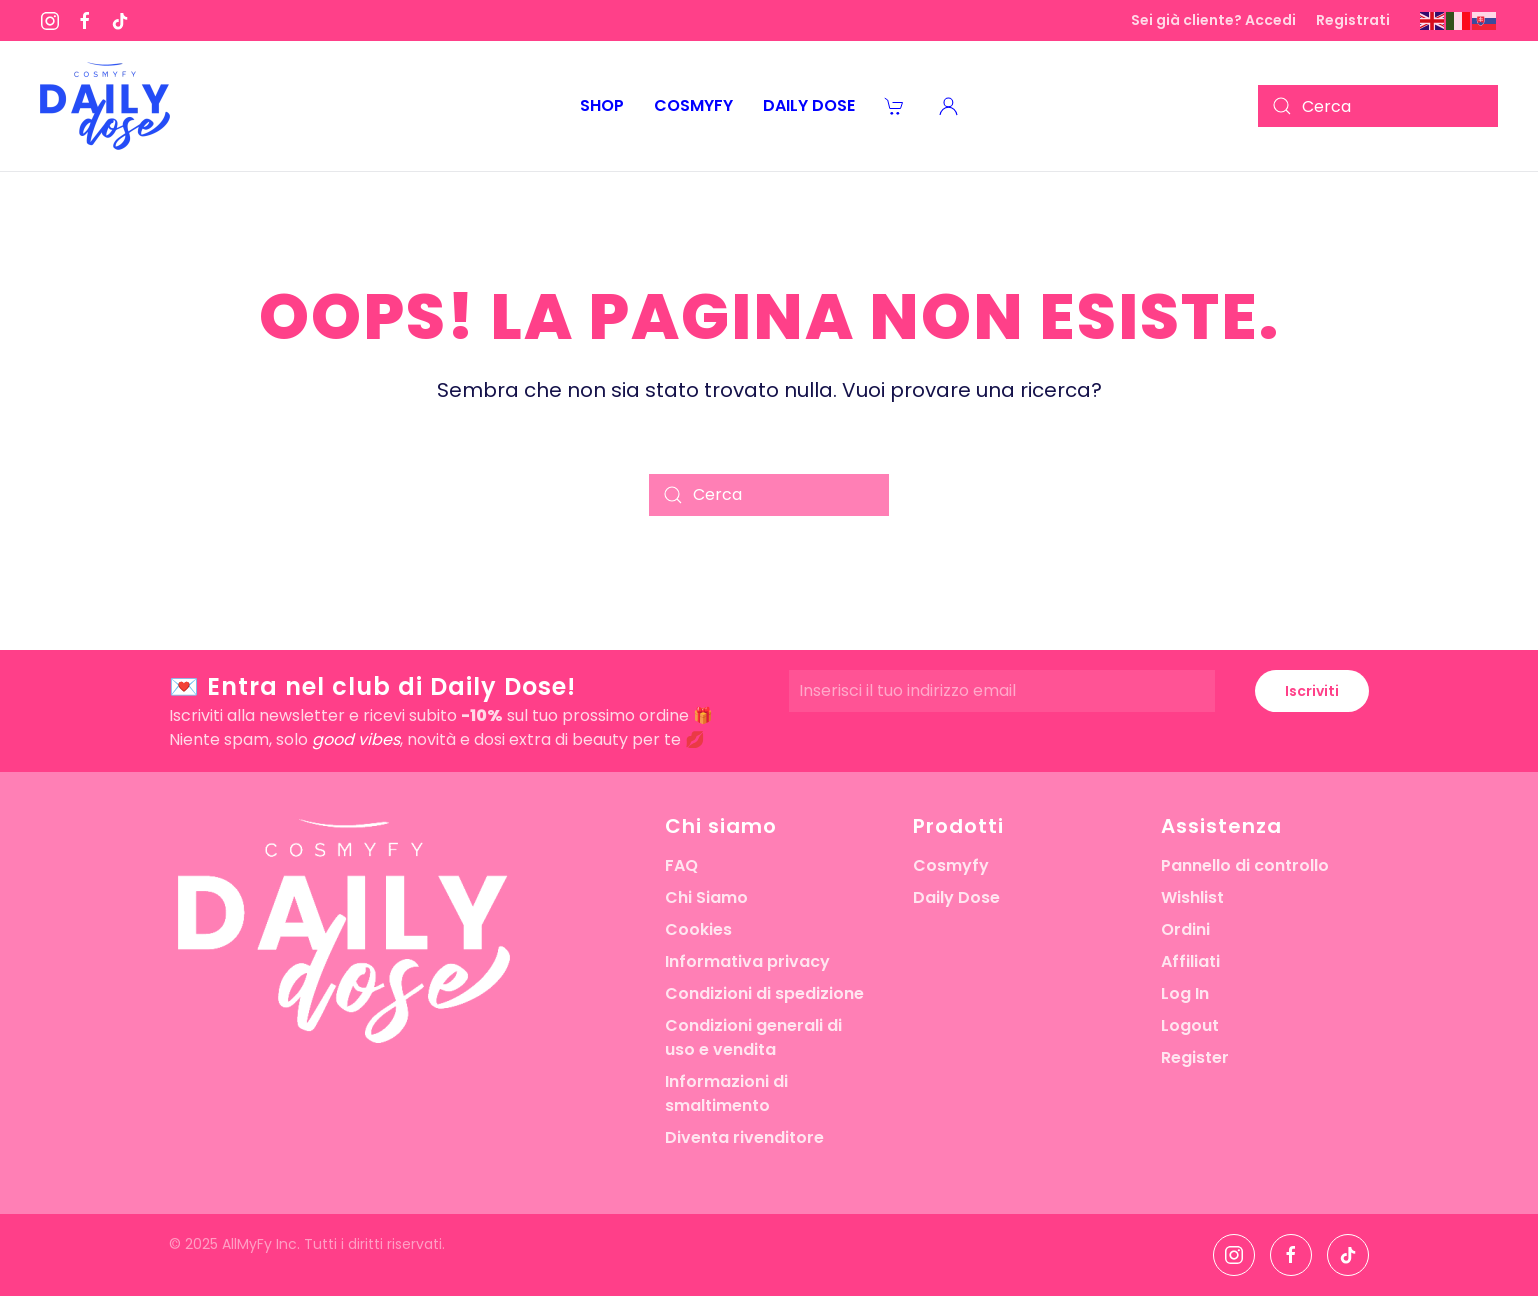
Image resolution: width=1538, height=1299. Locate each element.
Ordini (1185, 929)
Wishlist (1192, 897)
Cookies (698, 929)
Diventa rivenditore (744, 1137)
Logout (1190, 1025)
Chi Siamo (706, 897)
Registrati (1353, 20)
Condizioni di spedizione (764, 993)
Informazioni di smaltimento (726, 1093)
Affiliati (1190, 961)
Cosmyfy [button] (693, 105)
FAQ (681, 865)
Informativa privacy (747, 961)
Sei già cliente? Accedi (1213, 20)
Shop (602, 105)
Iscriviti (1312, 691)
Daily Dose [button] (809, 105)
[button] (949, 106)
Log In (1185, 993)
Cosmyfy (951, 865)
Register (1195, 1057)
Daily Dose (956, 897)
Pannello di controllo (1245, 865)
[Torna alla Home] (105, 106)
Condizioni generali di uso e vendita (753, 1037)
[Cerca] (1378, 106)
